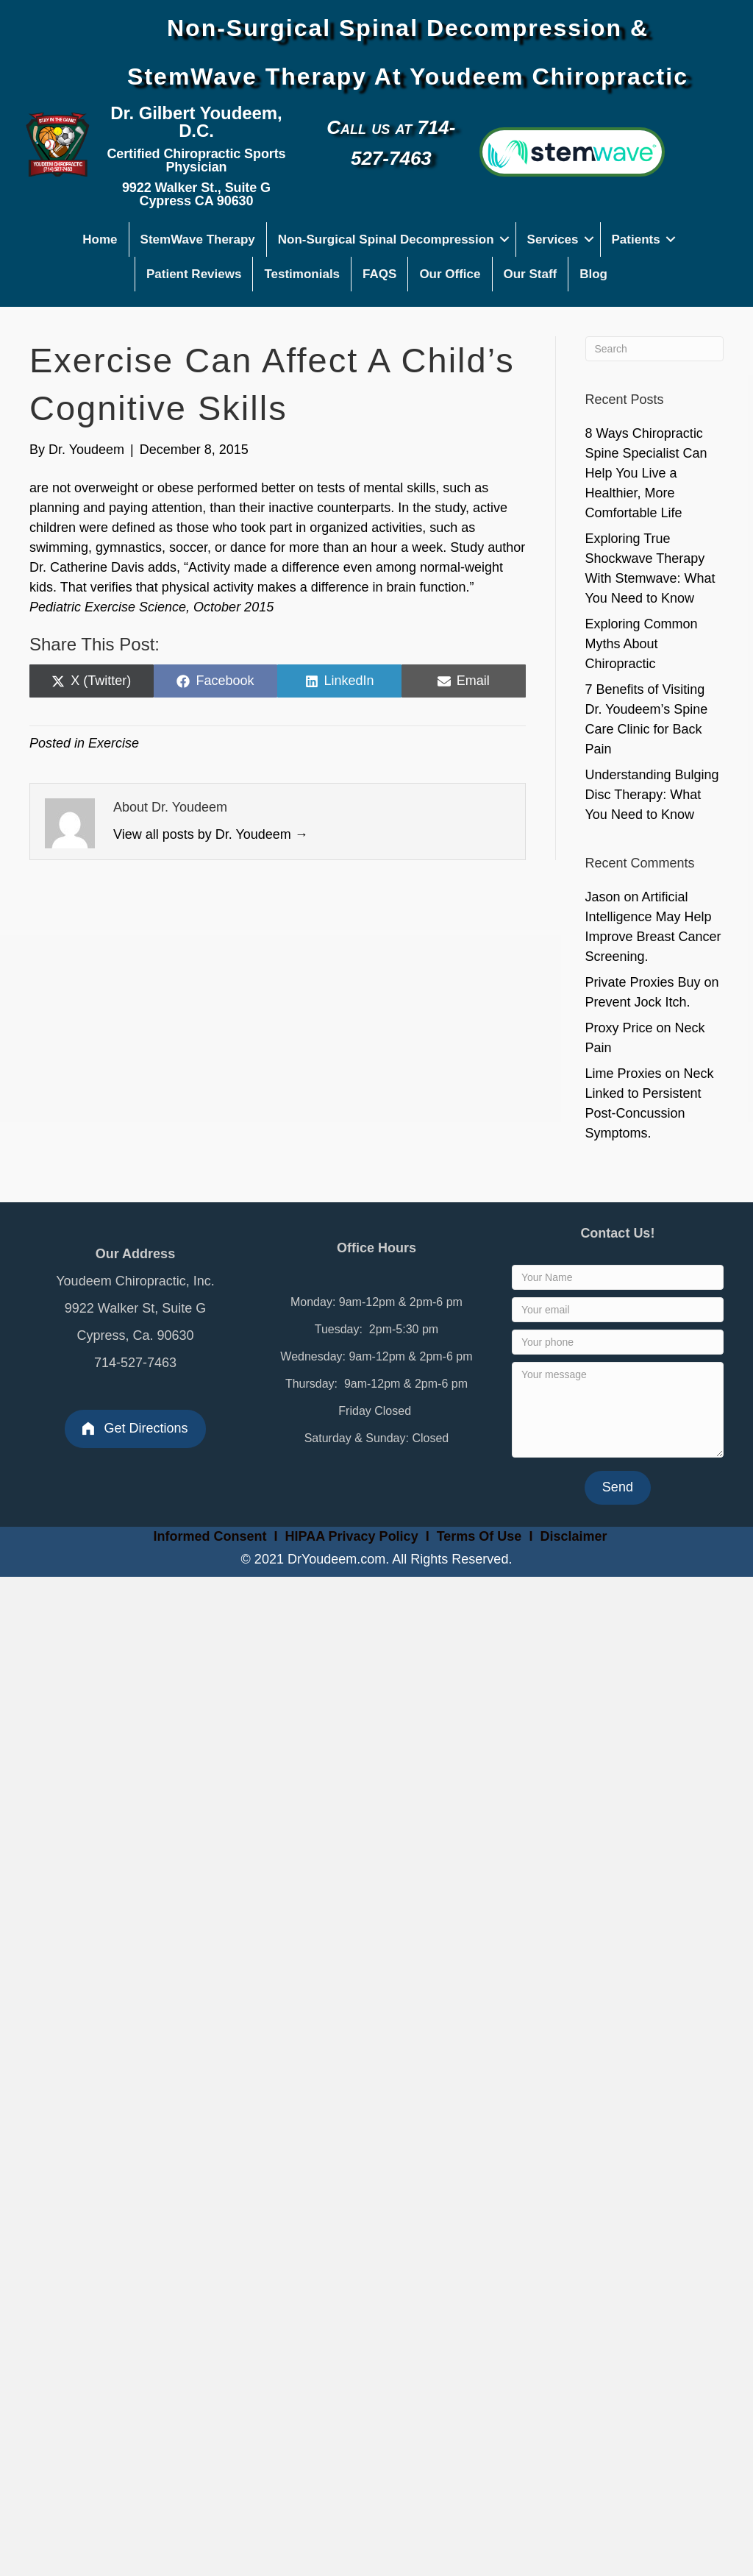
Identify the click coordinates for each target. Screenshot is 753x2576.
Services (553, 239)
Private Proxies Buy (643, 982)
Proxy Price (619, 1028)
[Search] (654, 348)
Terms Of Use (481, 1536)
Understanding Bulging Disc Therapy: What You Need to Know (652, 794)
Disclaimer (573, 1536)
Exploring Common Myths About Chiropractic (641, 644)
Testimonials (302, 274)
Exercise (113, 743)
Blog (593, 274)
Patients (636, 239)
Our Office (449, 274)
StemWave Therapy (197, 239)
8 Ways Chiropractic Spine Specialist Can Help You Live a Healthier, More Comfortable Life (646, 473)
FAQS (379, 274)
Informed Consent (208, 1536)
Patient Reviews (193, 274)
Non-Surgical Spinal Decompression (386, 239)
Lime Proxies (623, 1073)
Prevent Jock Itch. (637, 1002)
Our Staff (530, 274)
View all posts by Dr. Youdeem (210, 834)
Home (99, 239)
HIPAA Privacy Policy (351, 1536)
